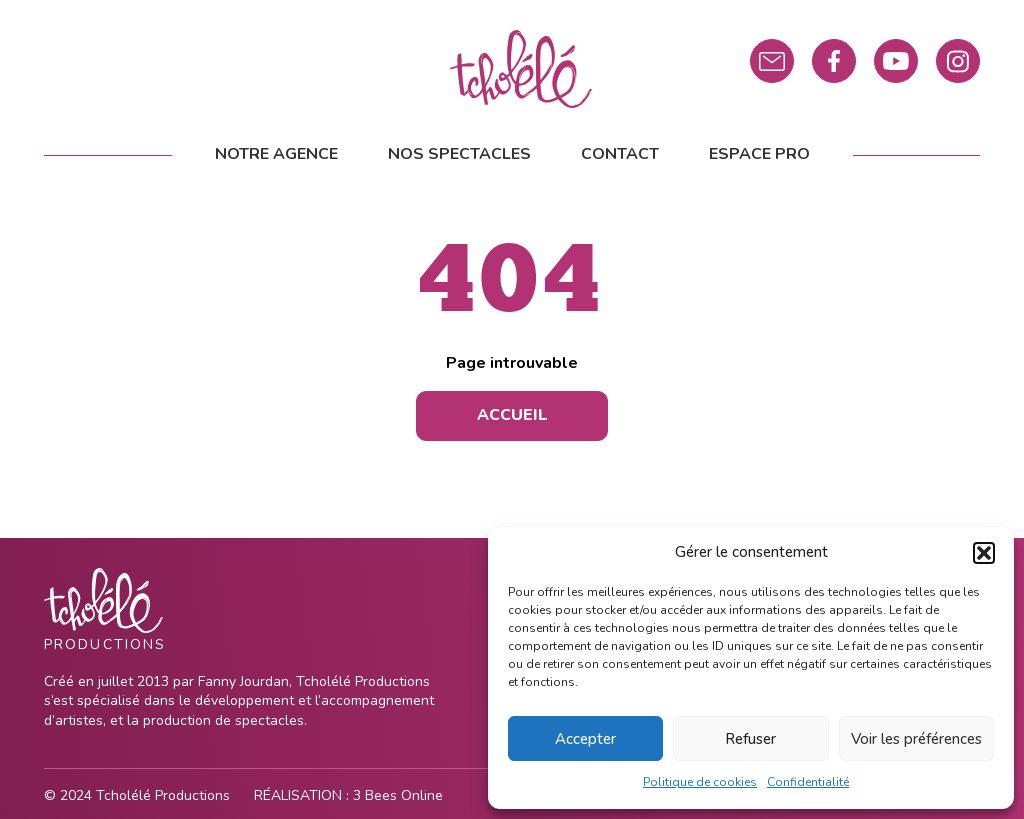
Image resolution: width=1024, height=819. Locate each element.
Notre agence (276, 154)
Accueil (512, 415)
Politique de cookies (700, 782)
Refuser (750, 739)
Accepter (585, 739)
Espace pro (759, 154)
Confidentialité (808, 782)
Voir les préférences (916, 739)
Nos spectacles (459, 154)
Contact (620, 154)
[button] (984, 553)
